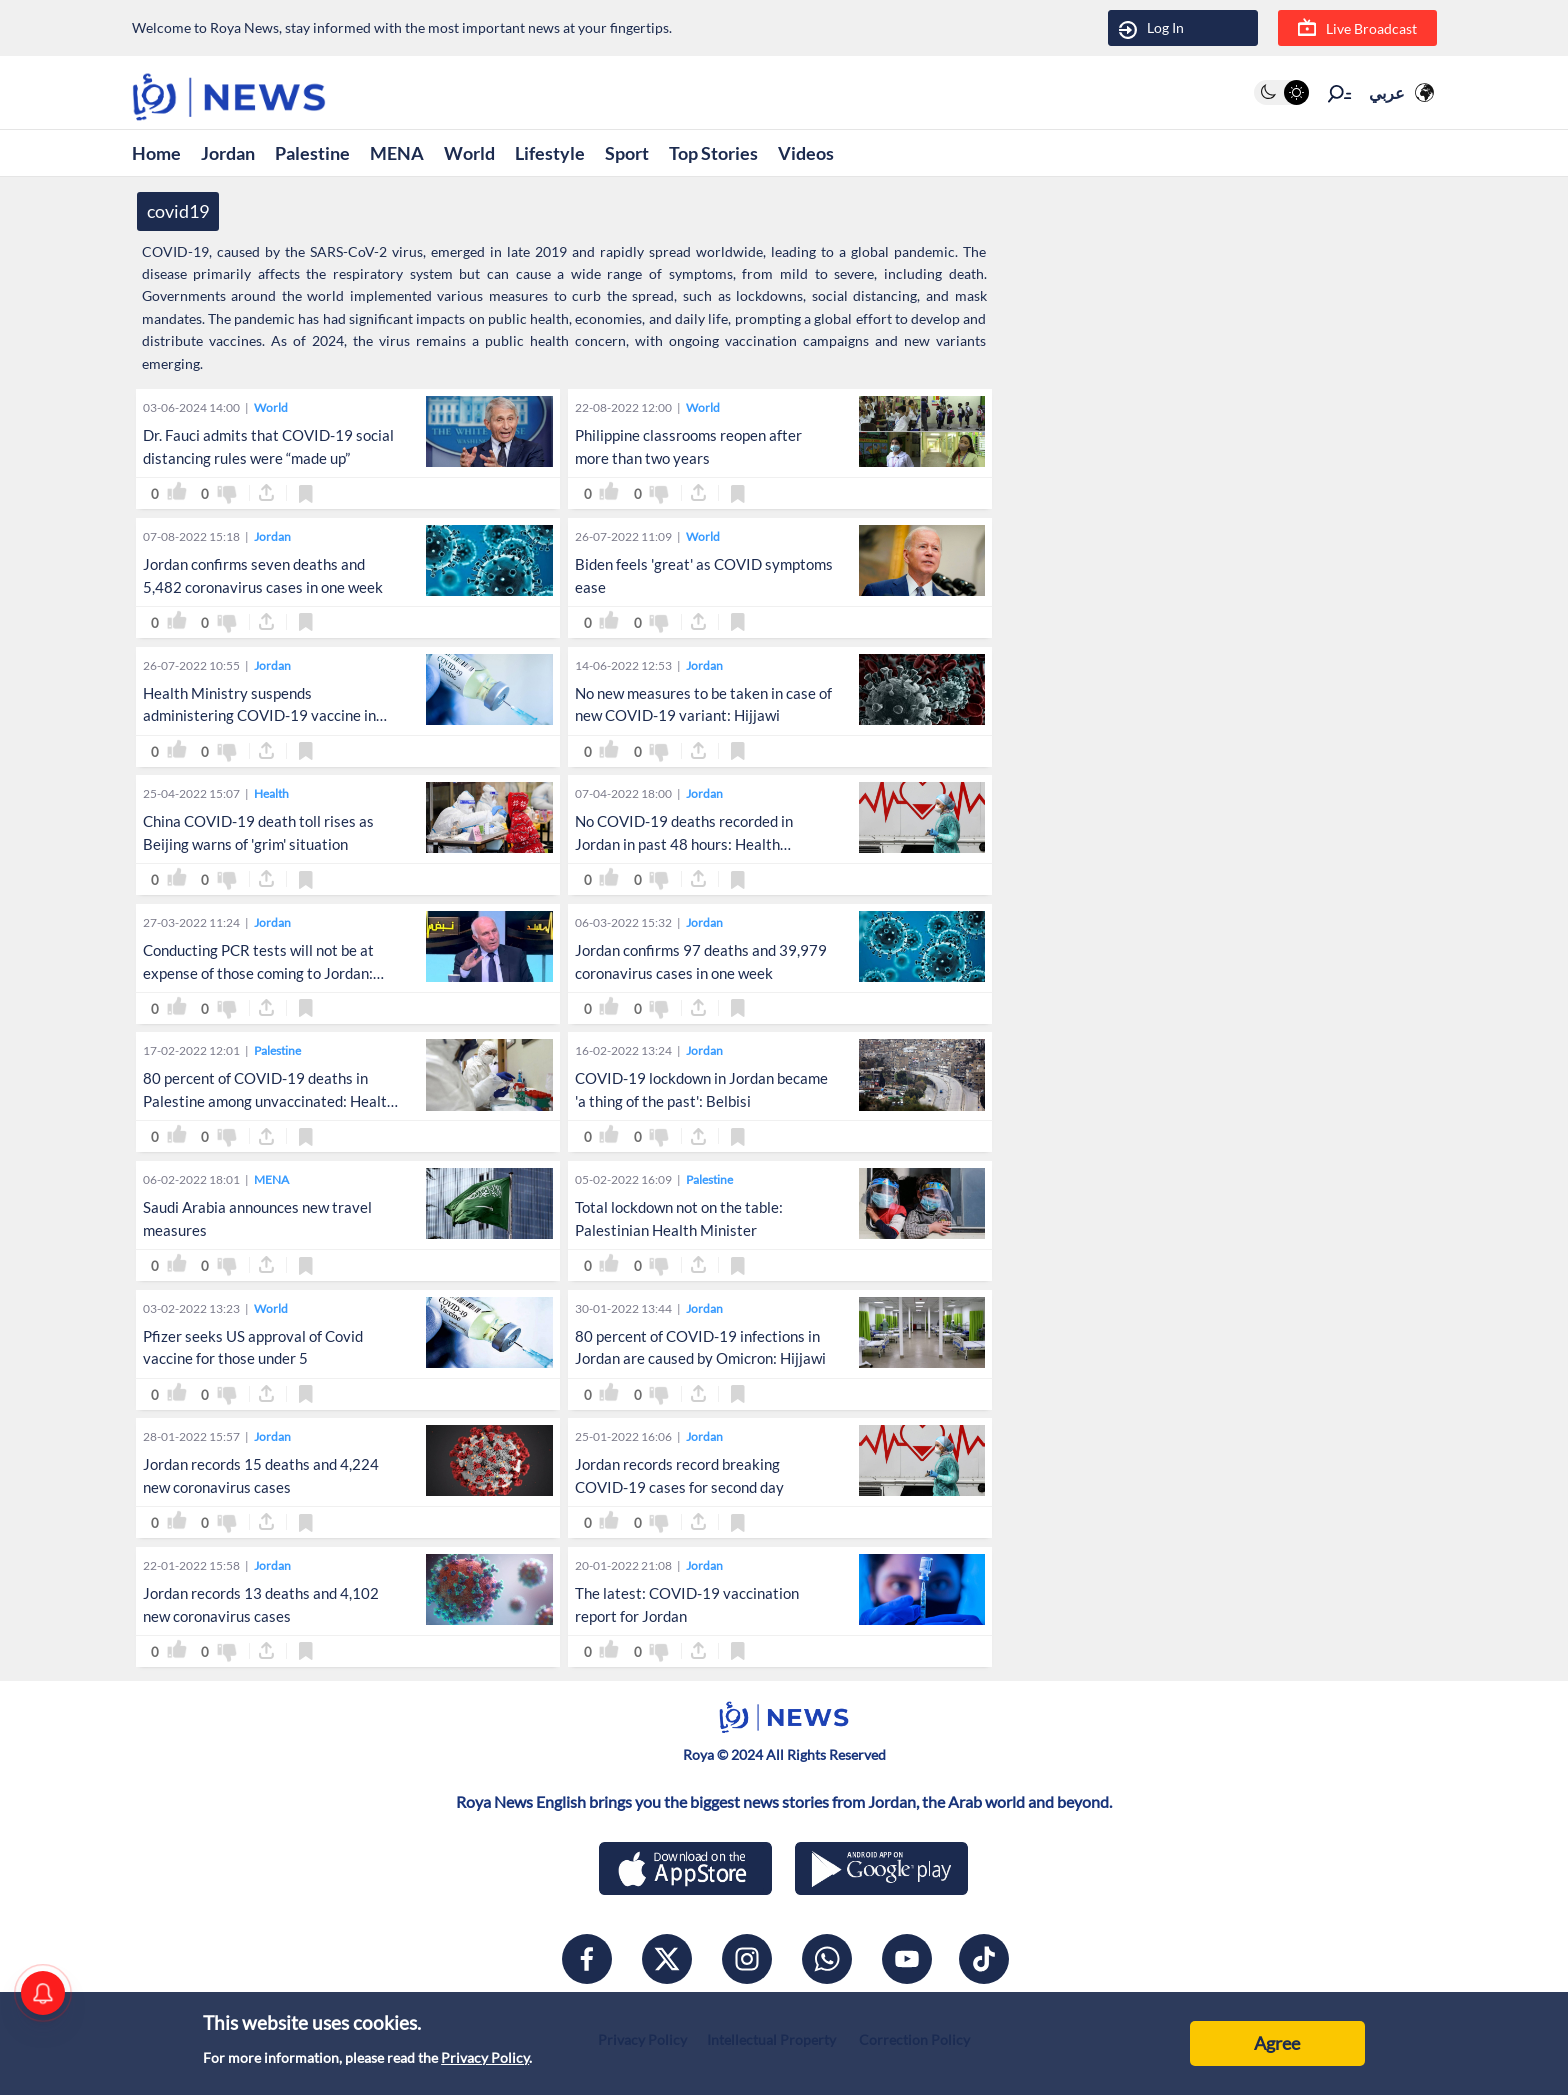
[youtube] (907, 1959)
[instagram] (747, 1959)
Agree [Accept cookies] (1277, 2043)
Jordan (228, 153)
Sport (627, 153)
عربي (1387, 92)
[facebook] (587, 1959)
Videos (806, 153)
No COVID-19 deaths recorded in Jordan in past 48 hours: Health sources (684, 844)
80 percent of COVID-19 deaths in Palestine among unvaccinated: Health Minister (269, 1101)
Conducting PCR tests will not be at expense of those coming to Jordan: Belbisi (258, 973)
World (469, 153)
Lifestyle (550, 153)
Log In (1151, 28)
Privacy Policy (485, 2057)
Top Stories (713, 153)
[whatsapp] (827, 1959)
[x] (667, 1959)
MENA (397, 153)
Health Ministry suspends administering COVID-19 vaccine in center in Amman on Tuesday (259, 716)
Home (156, 153)
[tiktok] (984, 1959)
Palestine (312, 153)
